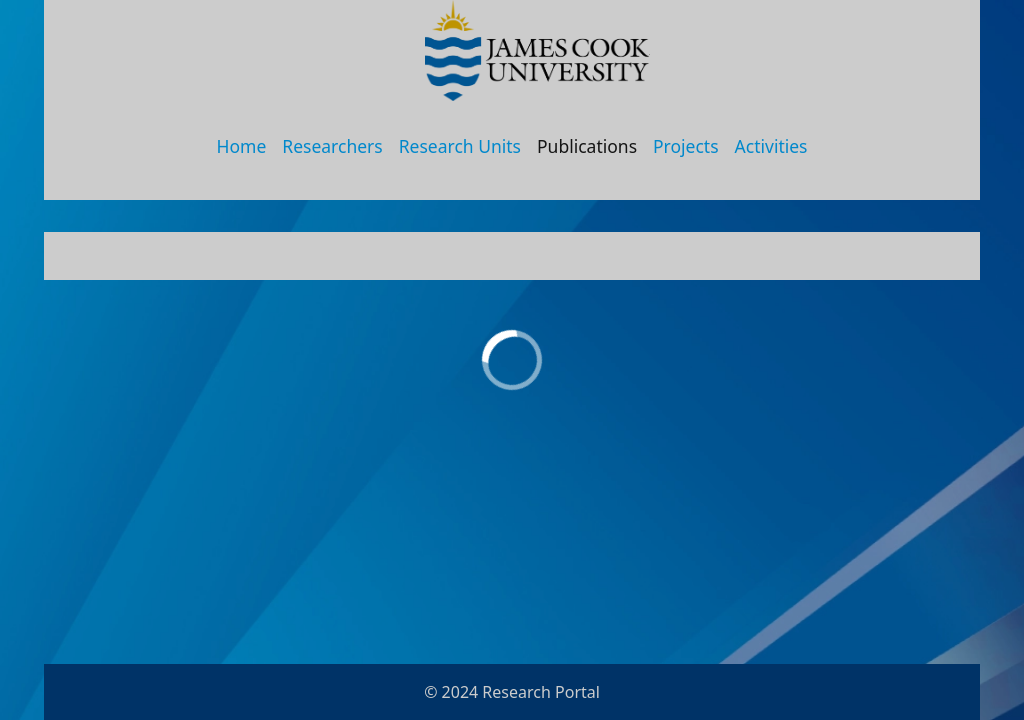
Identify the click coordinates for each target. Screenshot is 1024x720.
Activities (771, 146)
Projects (686, 146)
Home (242, 146)
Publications (587, 146)
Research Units (460, 146)
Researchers (332, 146)
